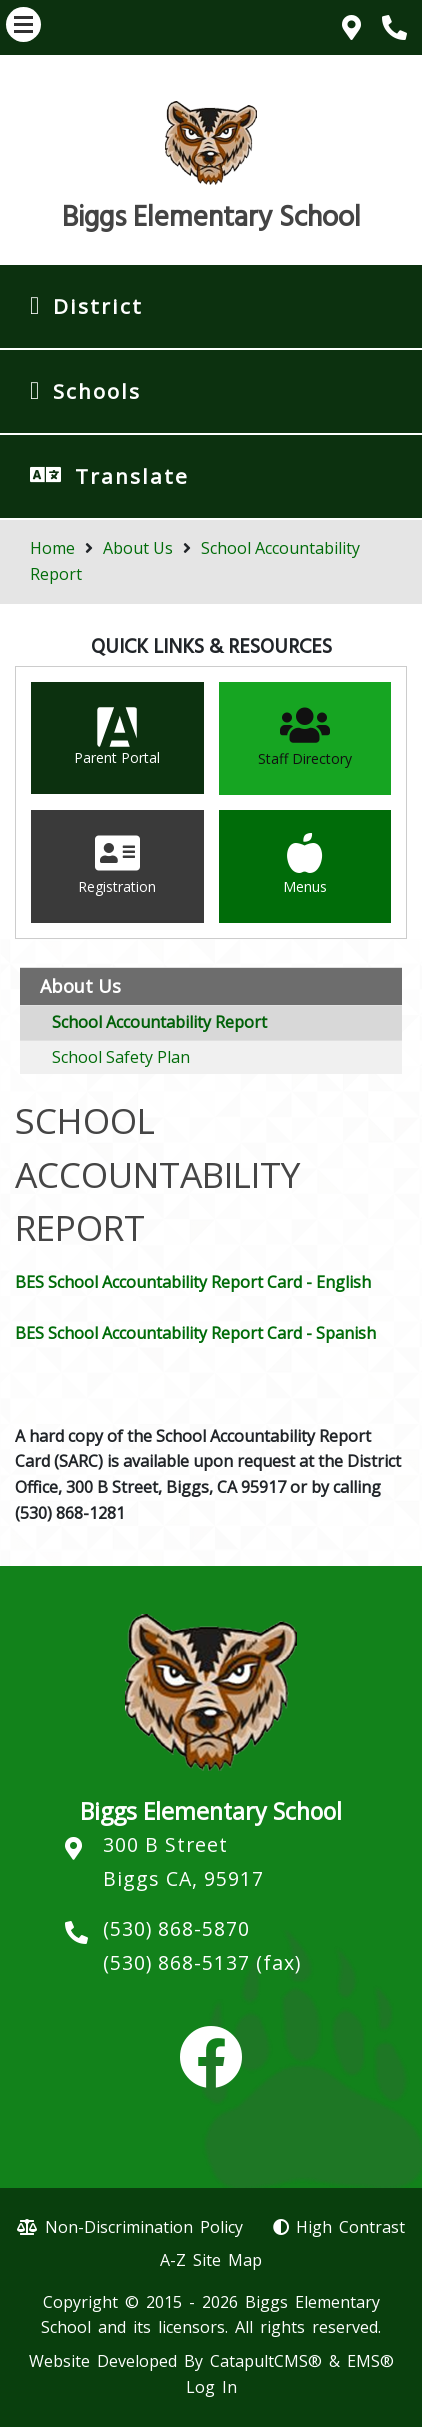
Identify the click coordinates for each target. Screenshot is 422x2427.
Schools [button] (97, 391)
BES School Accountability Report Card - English (193, 1282)
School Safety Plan (121, 1057)
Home (52, 548)
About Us (138, 548)
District (98, 306)
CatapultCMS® (266, 2361)
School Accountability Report (159, 1022)
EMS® (370, 2361)
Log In (211, 2387)
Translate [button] (132, 476)
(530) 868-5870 (176, 1928)
